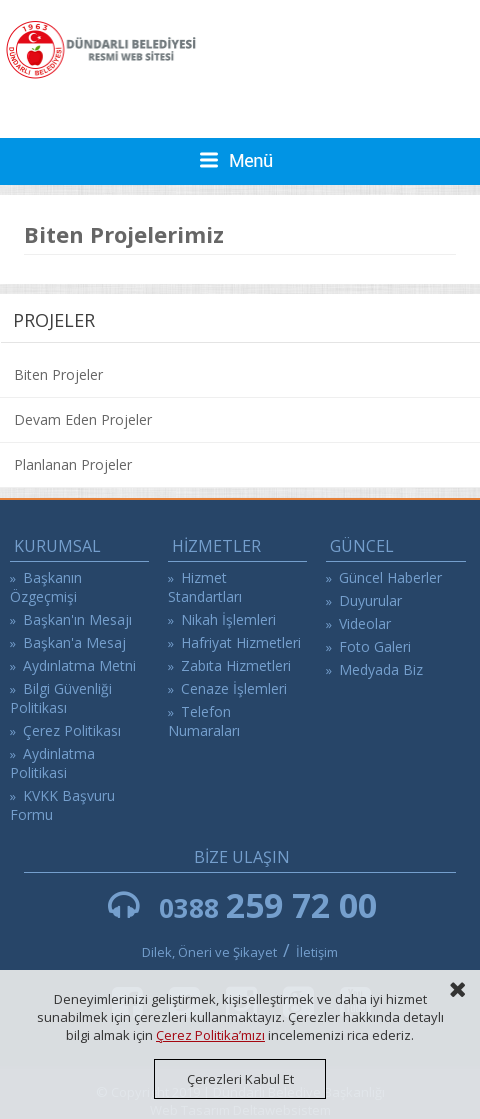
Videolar (365, 623)
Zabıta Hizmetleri (236, 665)
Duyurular (370, 600)
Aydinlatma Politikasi (52, 763)
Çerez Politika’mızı (210, 1035)
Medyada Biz (381, 669)
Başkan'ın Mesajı (77, 619)
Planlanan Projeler (73, 464)
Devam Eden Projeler (83, 419)
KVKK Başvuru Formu (62, 805)
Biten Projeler (58, 374)
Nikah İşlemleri (228, 619)
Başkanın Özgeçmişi (46, 587)
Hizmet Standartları (205, 587)
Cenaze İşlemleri (234, 688)
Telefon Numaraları (204, 721)
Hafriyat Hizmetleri (241, 642)
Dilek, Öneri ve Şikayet (209, 952)
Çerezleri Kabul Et (240, 1079)
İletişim (317, 952)
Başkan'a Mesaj (74, 642)
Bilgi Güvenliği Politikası (61, 698)
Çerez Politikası (72, 730)
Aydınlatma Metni (79, 665)
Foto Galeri (375, 646)
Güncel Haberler (390, 577)
